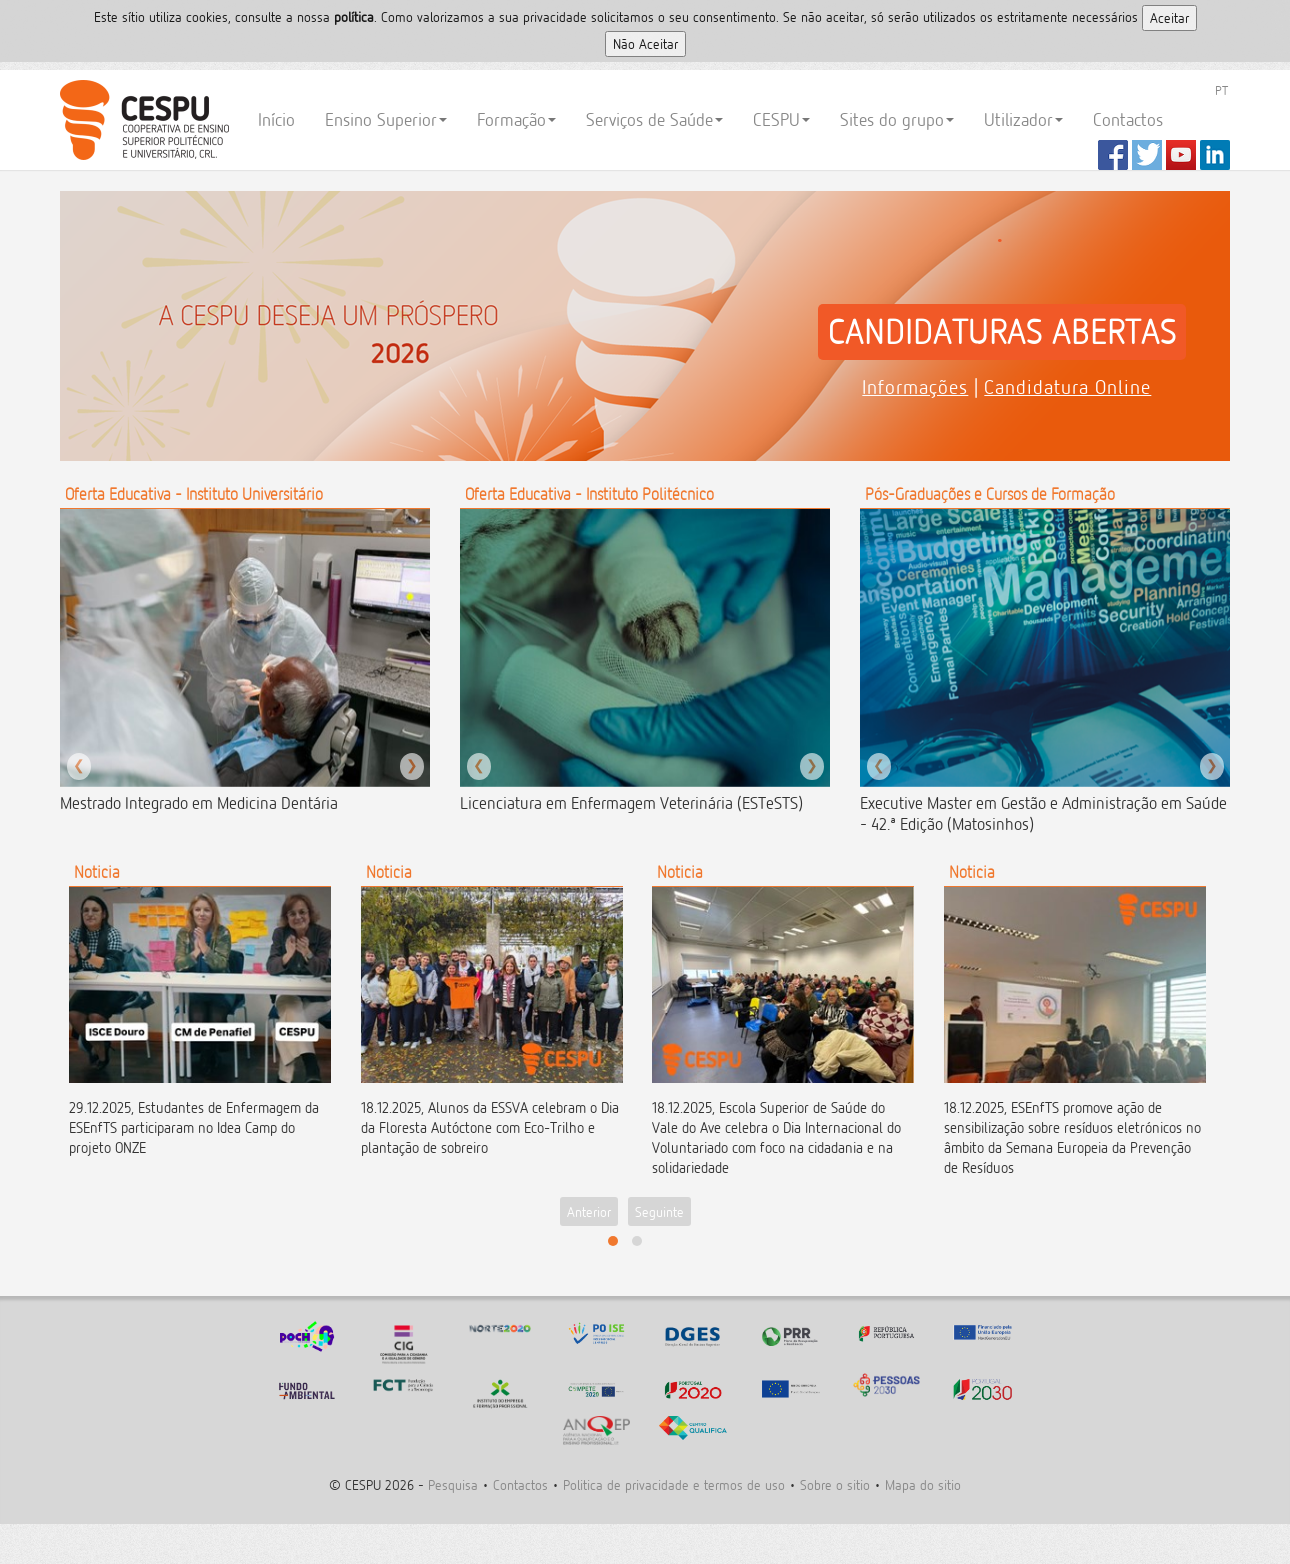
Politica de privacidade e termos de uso (674, 1484)
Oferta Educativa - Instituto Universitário (194, 494)
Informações (915, 387)
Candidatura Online (1067, 387)
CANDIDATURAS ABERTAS (1002, 332)
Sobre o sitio (835, 1484)
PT (1221, 90)
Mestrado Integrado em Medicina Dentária (199, 803)
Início (276, 119)
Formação (516, 119)
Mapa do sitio (923, 1484)
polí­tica (354, 16)
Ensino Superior (386, 119)
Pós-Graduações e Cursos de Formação (990, 494)
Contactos (1128, 119)
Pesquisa (453, 1484)
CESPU (141, 120)
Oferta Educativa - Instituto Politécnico (589, 494)
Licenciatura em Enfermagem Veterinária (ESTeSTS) (631, 803)
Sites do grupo (897, 119)
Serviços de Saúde (654, 119)
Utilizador (1023, 119)
